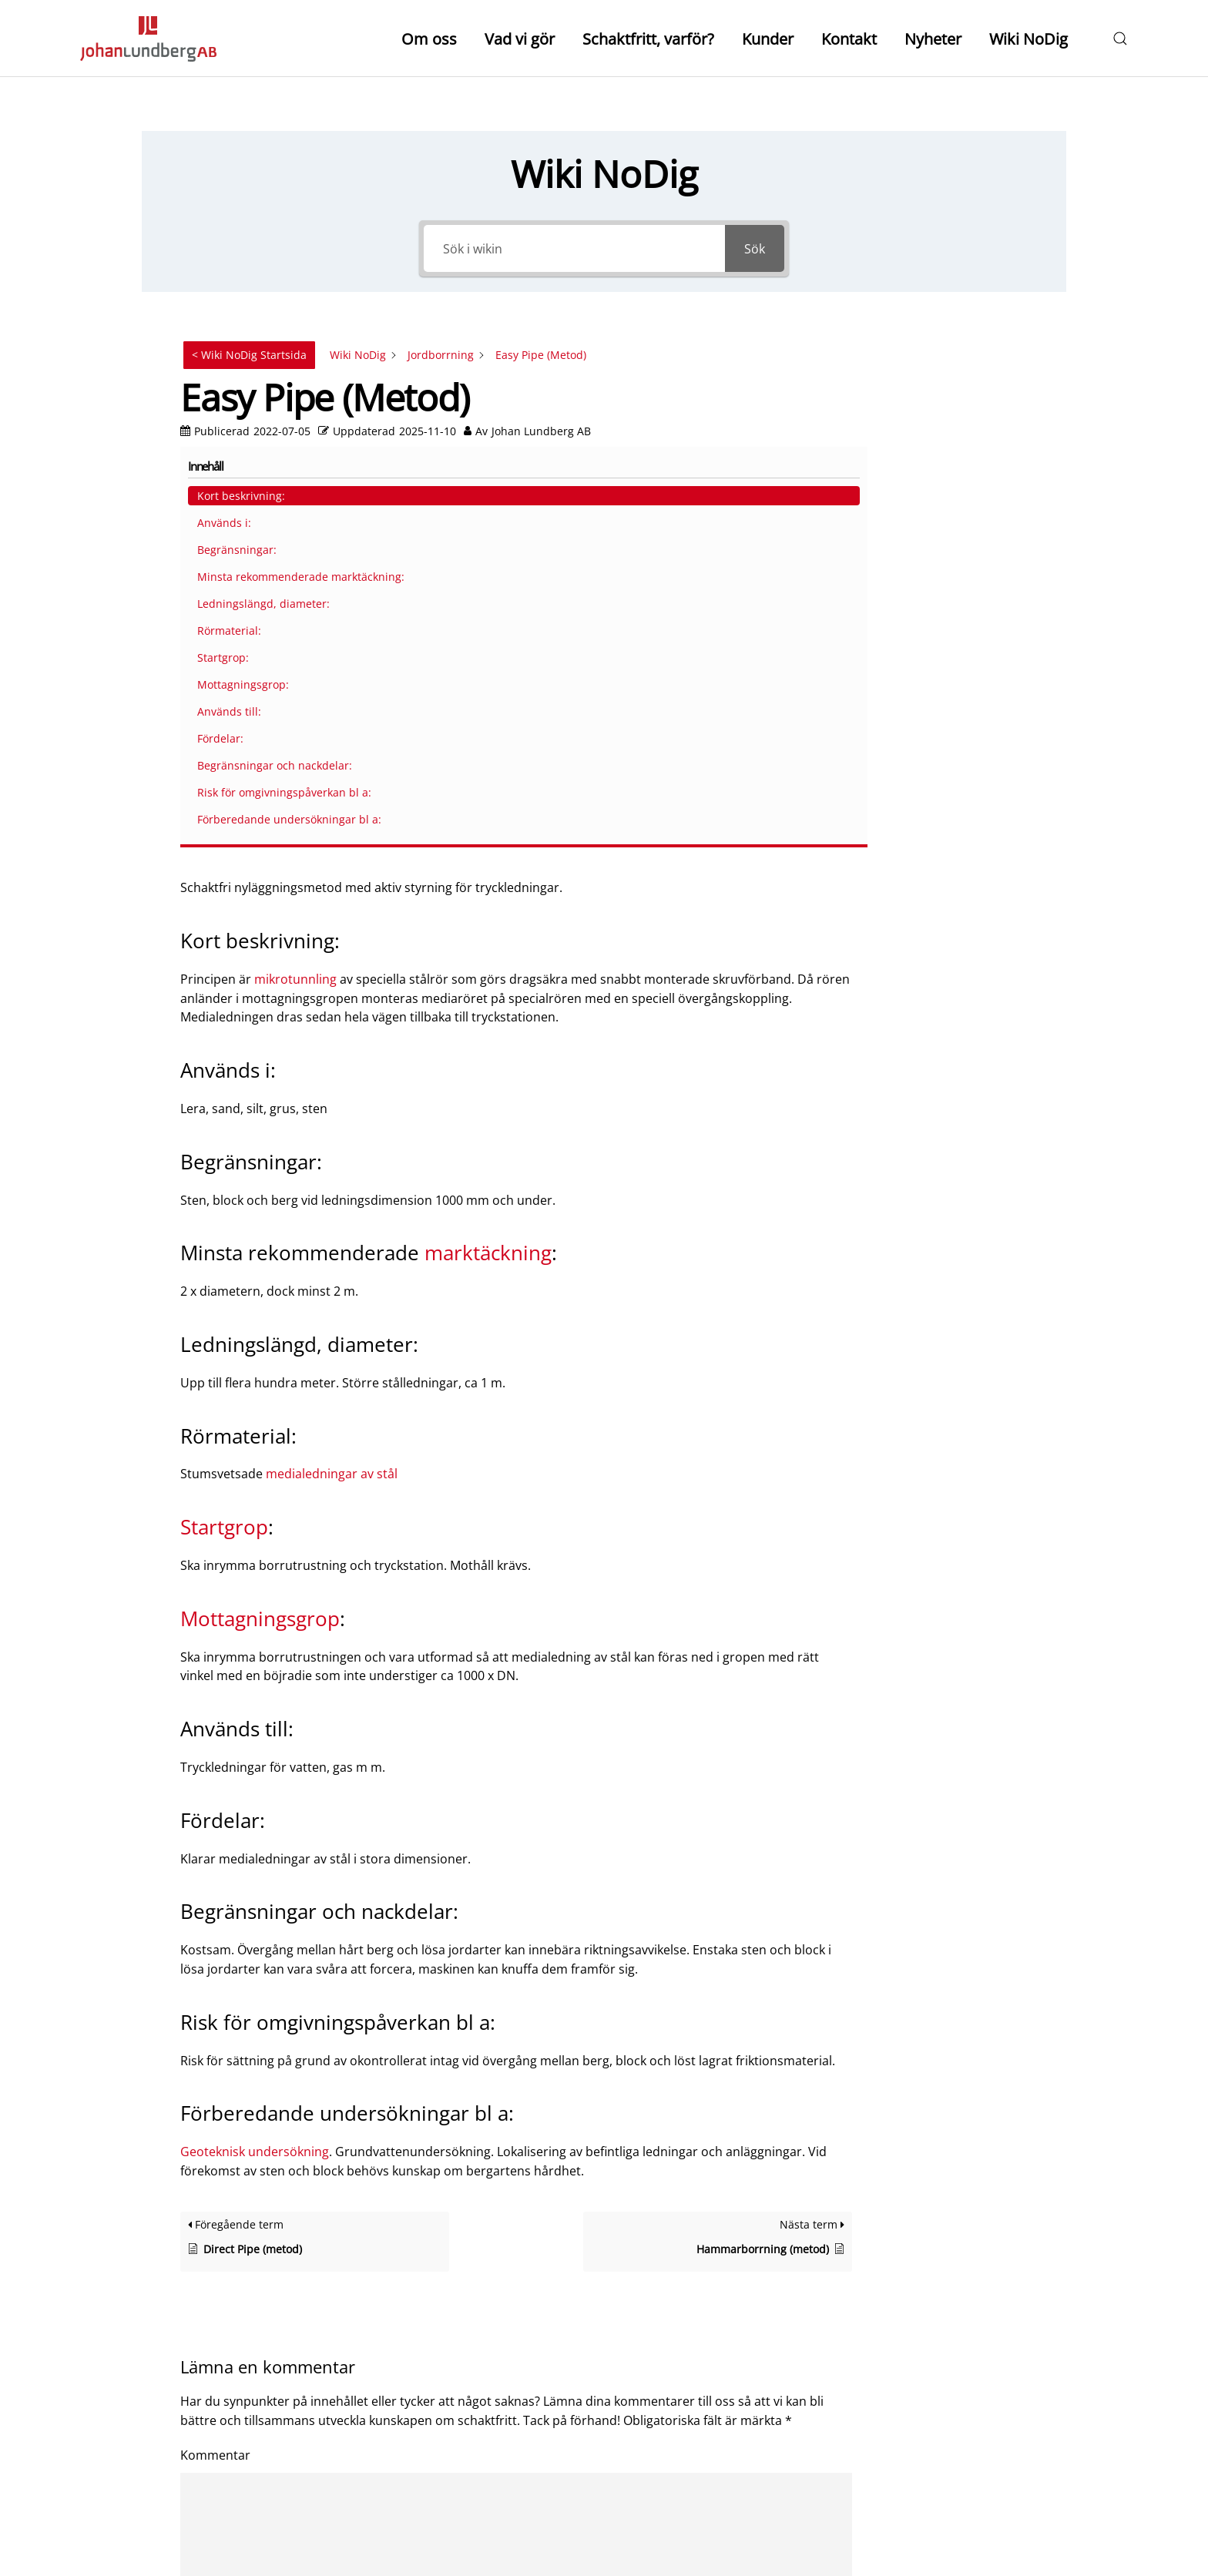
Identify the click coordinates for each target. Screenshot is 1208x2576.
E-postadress (223, 2308)
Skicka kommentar (258, 2433)
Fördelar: (918, 658)
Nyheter (932, 39)
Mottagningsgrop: (941, 604)
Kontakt (849, 39)
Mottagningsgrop (260, 1187)
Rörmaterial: (927, 550)
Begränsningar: (935, 421)
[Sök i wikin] (574, 248)
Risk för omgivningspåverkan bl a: (955, 744)
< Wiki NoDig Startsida (249, 354)
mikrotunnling (295, 547)
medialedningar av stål (332, 1042)
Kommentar (215, 2023)
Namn (203, 2227)
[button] (1120, 38)
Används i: (922, 394)
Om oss (429, 39)
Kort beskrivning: (939, 367)
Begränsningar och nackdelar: (944, 693)
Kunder (768, 39)
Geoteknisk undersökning (254, 1720)
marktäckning (488, 821)
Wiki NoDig (1028, 39)
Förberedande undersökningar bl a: (949, 795)
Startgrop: (921, 577)
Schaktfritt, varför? (648, 39)
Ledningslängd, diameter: (935, 515)
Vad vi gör (520, 39)
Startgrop (224, 1095)
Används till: (927, 631)
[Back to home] (148, 38)
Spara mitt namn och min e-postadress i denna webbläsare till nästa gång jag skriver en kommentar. (479, 2389)
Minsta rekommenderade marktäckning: (956, 464)
